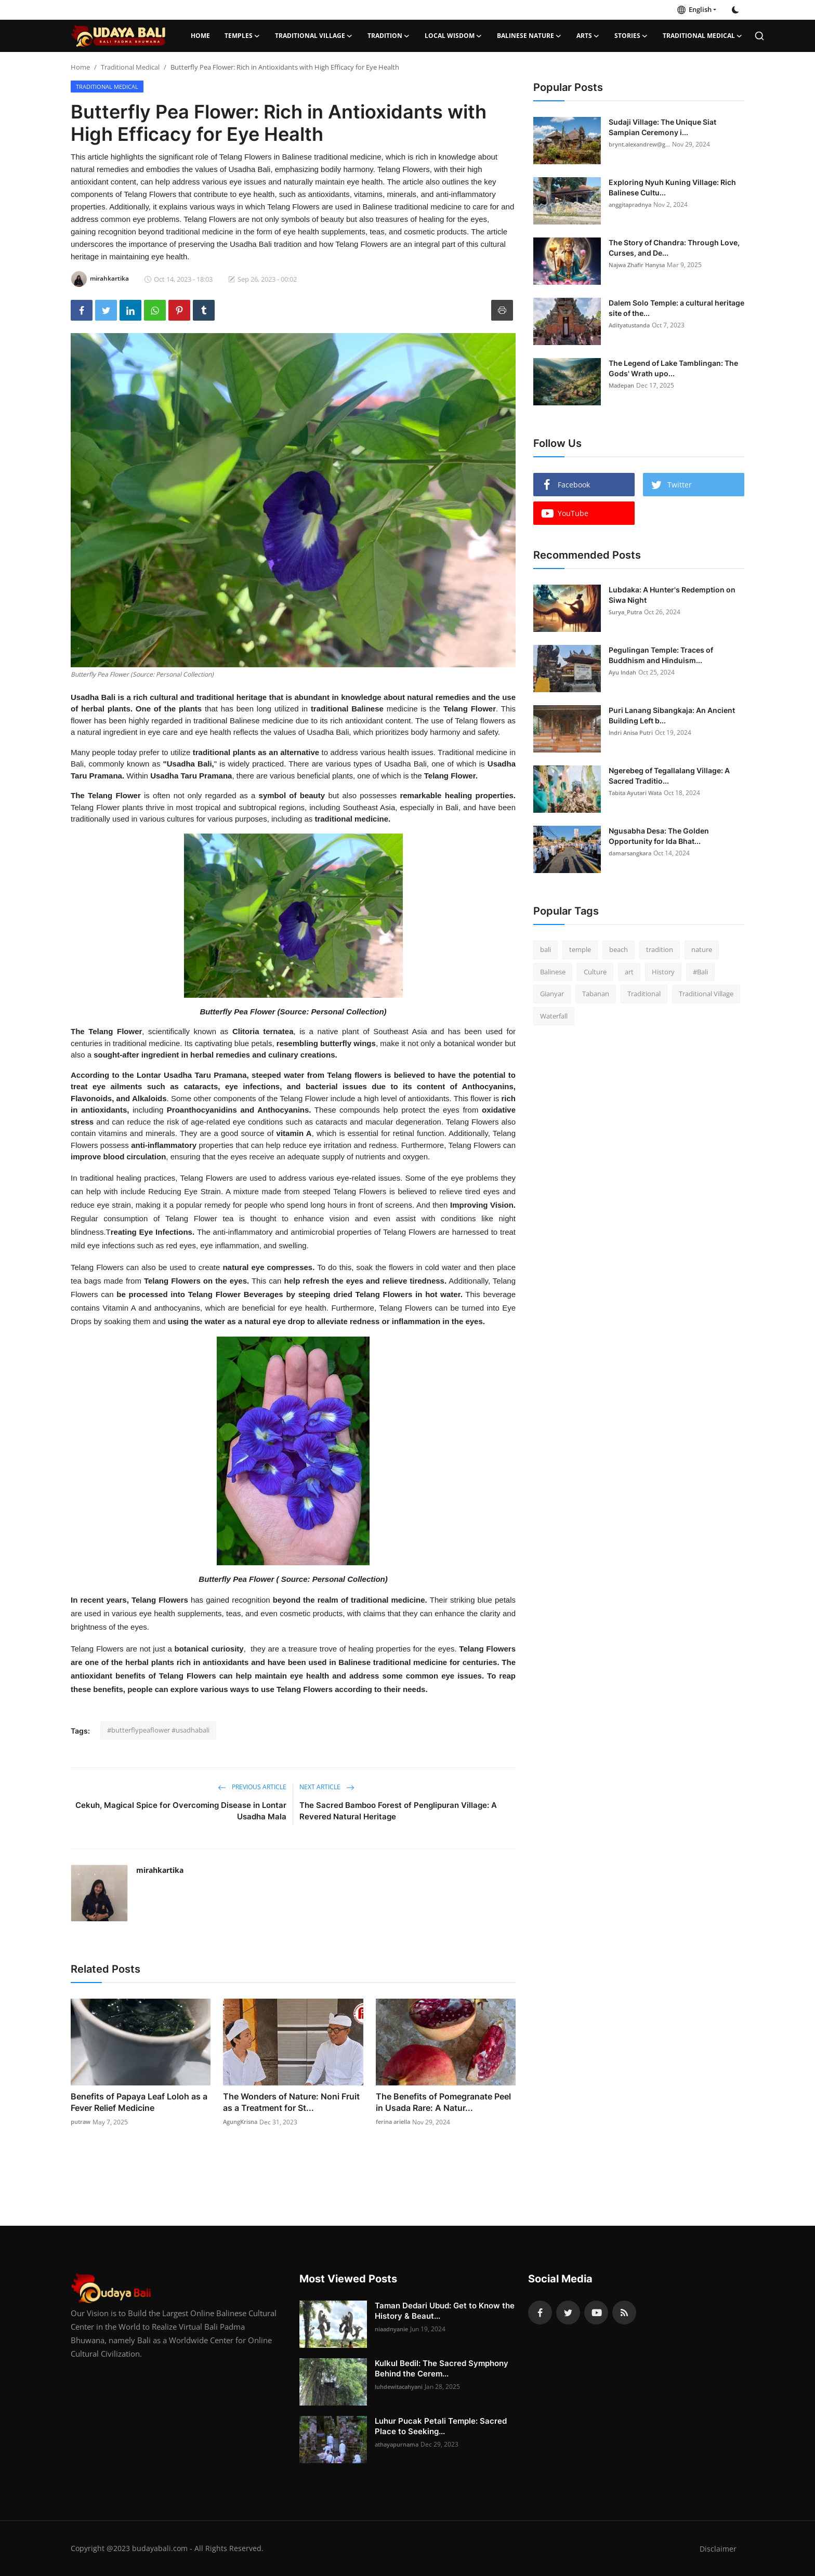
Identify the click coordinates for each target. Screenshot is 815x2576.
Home (200, 35)
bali (545, 949)
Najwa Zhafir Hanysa (640, 264)
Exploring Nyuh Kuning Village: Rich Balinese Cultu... (672, 187)
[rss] (624, 2312)
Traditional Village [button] (314, 36)
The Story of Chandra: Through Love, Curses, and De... (674, 247)
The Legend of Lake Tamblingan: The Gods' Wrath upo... (673, 368)
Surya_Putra (627, 611)
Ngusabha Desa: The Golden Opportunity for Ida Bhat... (659, 836)
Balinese (553, 971)
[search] (759, 36)
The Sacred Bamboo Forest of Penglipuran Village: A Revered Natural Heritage (398, 1810)
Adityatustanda (632, 325)
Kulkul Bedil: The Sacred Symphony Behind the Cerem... (441, 2368)
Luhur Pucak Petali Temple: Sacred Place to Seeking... (441, 2426)
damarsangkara (632, 853)
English (694, 9)
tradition (659, 949)
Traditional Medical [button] (703, 36)
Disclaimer (718, 2548)
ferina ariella (394, 2122)
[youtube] (596, 2312)
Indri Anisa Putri (633, 732)
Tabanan (595, 993)
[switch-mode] (735, 10)
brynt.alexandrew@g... (642, 144)
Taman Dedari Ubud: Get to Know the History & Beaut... (445, 2311)
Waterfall (554, 1016)
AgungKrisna (242, 2122)
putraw (82, 2122)
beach (618, 949)
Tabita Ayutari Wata (638, 792)
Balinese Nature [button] (529, 36)
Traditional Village (706, 993)
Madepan (623, 385)
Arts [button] (588, 36)
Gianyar (552, 993)
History (663, 971)
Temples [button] (242, 36)
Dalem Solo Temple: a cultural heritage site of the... (676, 308)
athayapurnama (399, 2444)
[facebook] (540, 2312)
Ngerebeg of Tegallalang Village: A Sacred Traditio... (669, 775)
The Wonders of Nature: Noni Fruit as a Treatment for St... (291, 2102)
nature (701, 949)
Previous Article (252, 1786)
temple (580, 949)
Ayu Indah (624, 672)
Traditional (644, 993)
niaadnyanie (393, 2328)
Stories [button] (631, 36)
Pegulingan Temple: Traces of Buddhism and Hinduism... (661, 655)
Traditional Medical (130, 67)
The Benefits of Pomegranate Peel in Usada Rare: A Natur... (443, 2102)
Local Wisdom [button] (453, 36)
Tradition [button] (388, 36)
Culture (595, 971)
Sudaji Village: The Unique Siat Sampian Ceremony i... (662, 127)
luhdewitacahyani (401, 2386)
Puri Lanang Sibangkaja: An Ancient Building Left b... (672, 715)
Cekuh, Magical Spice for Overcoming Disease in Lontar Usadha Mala (180, 1810)
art (629, 971)
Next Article (326, 1786)
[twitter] (568, 2312)
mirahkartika (159, 1870)
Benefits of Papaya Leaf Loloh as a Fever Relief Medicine (139, 2102)
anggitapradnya (632, 204)
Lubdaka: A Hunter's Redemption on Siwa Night (672, 594)
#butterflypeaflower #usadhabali (158, 1730)
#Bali (700, 971)
